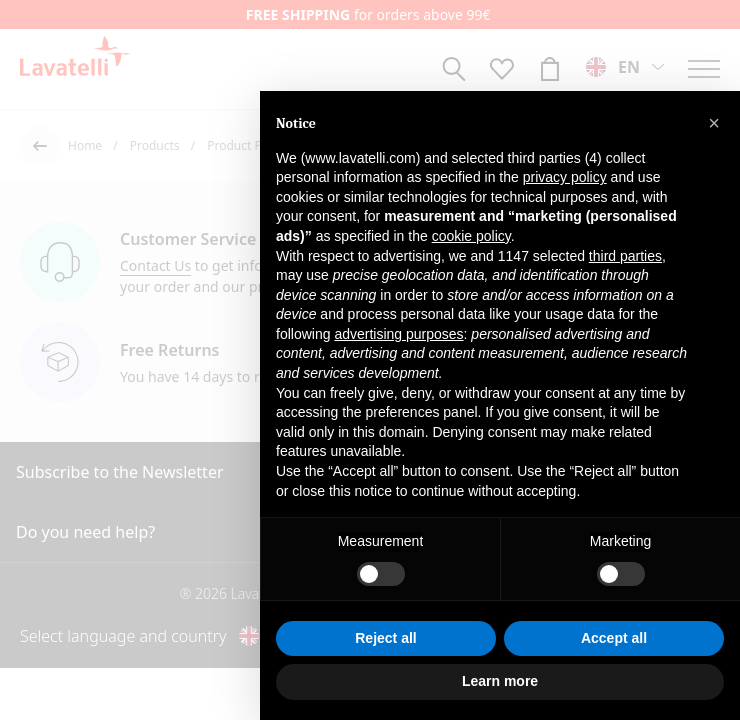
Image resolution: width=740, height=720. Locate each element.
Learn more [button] (500, 681)
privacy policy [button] (565, 177)
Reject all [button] (385, 638)
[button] (714, 123)
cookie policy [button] (471, 236)
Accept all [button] (614, 638)
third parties (625, 256)
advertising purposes (398, 334)
